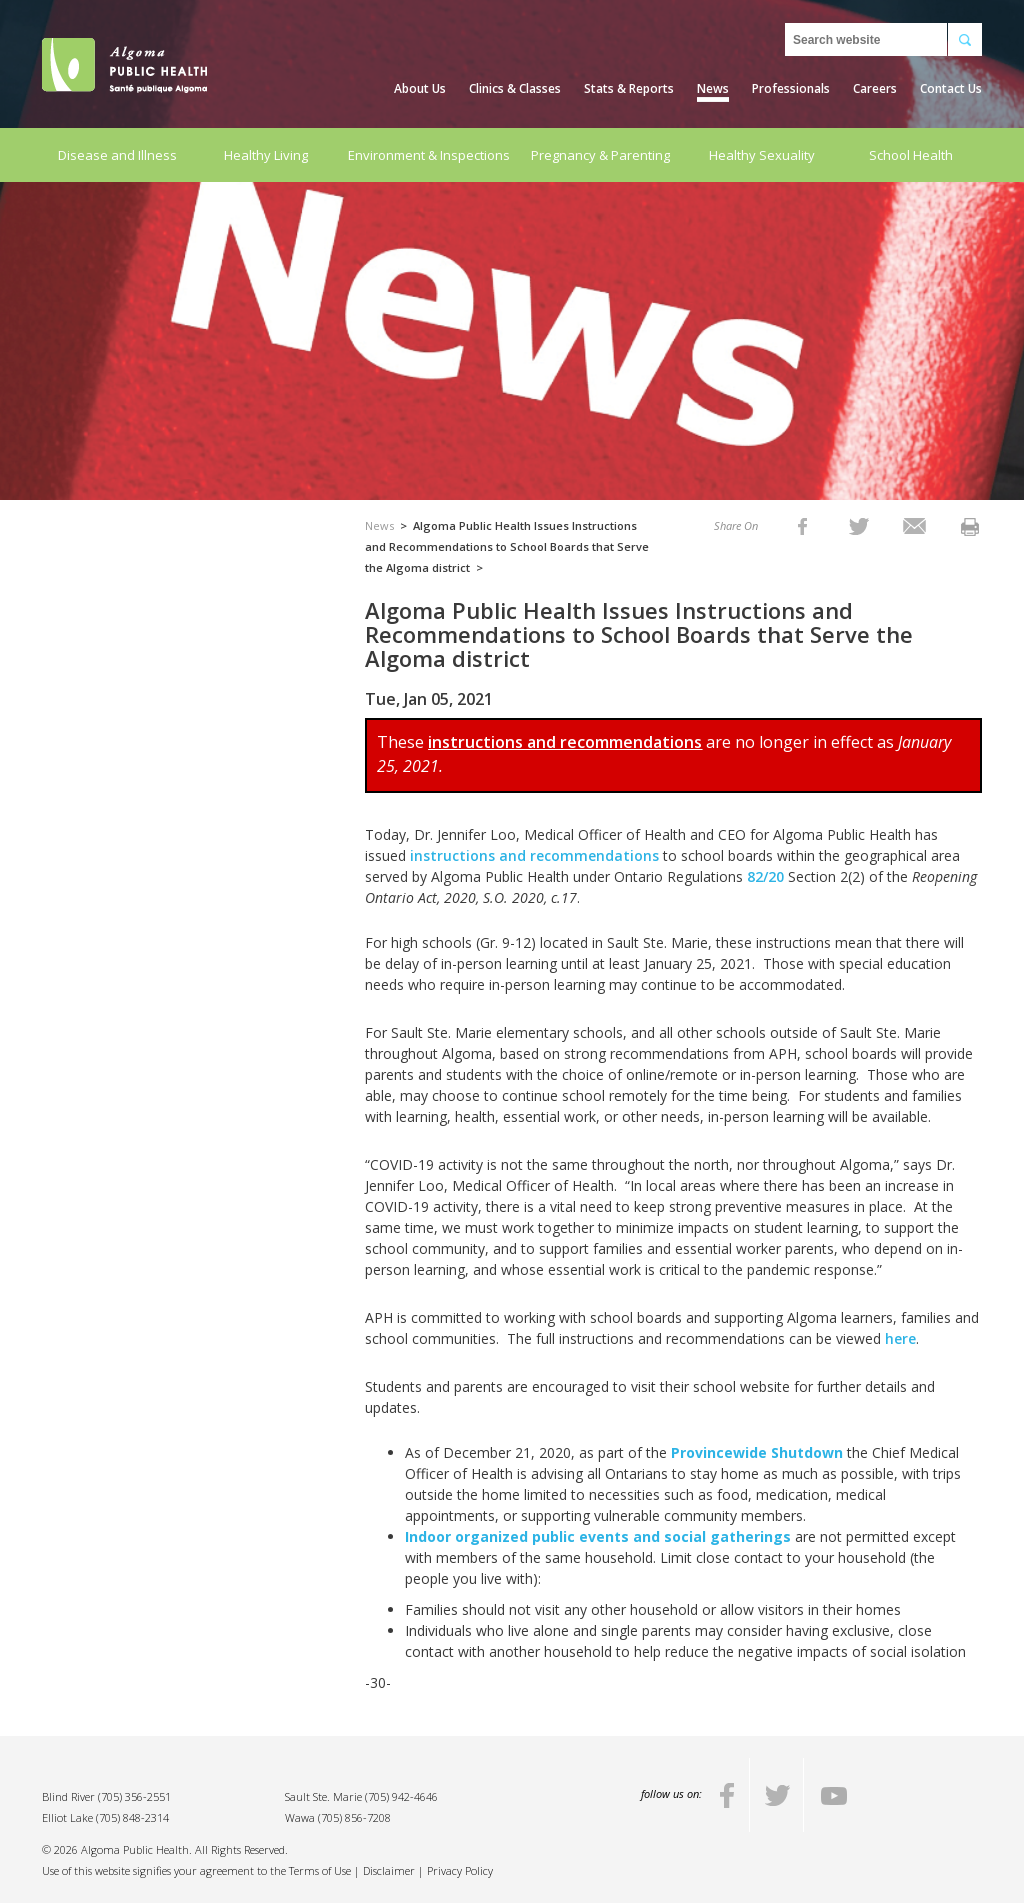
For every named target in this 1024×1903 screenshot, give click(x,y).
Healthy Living (266, 155)
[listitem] (802, 525)
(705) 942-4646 (401, 1796)
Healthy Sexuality (762, 155)
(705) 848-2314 (132, 1817)
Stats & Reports (629, 88)
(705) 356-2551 (134, 1796)
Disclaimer (389, 1870)
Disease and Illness (117, 155)
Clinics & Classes (515, 88)
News (713, 88)
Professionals (791, 88)
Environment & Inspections (429, 155)
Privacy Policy (460, 1870)
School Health (911, 155)
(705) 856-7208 (354, 1817)
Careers (875, 88)
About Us (420, 88)
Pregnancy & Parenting (600, 155)
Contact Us (951, 88)
